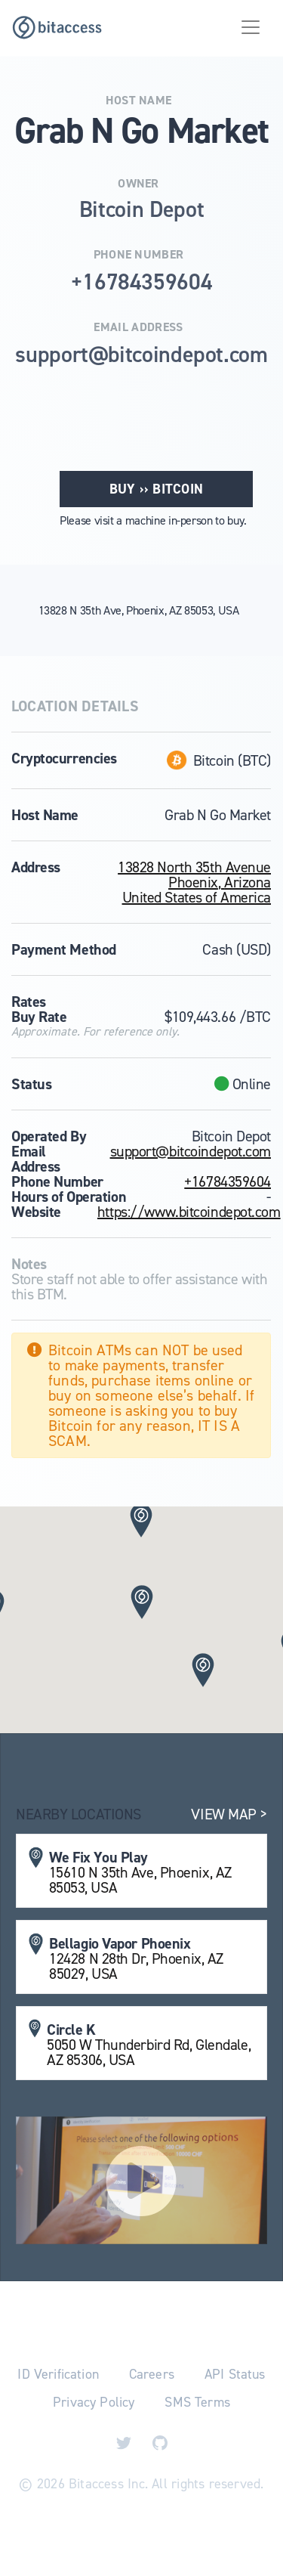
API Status (235, 2374)
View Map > (229, 1814)
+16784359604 (227, 1181)
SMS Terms (197, 2402)
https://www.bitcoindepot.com (189, 1211)
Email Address (138, 327)
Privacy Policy (93, 2402)
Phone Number (139, 254)
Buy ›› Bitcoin (156, 489)
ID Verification (57, 2374)
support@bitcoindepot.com (190, 1151)
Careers (151, 2374)
